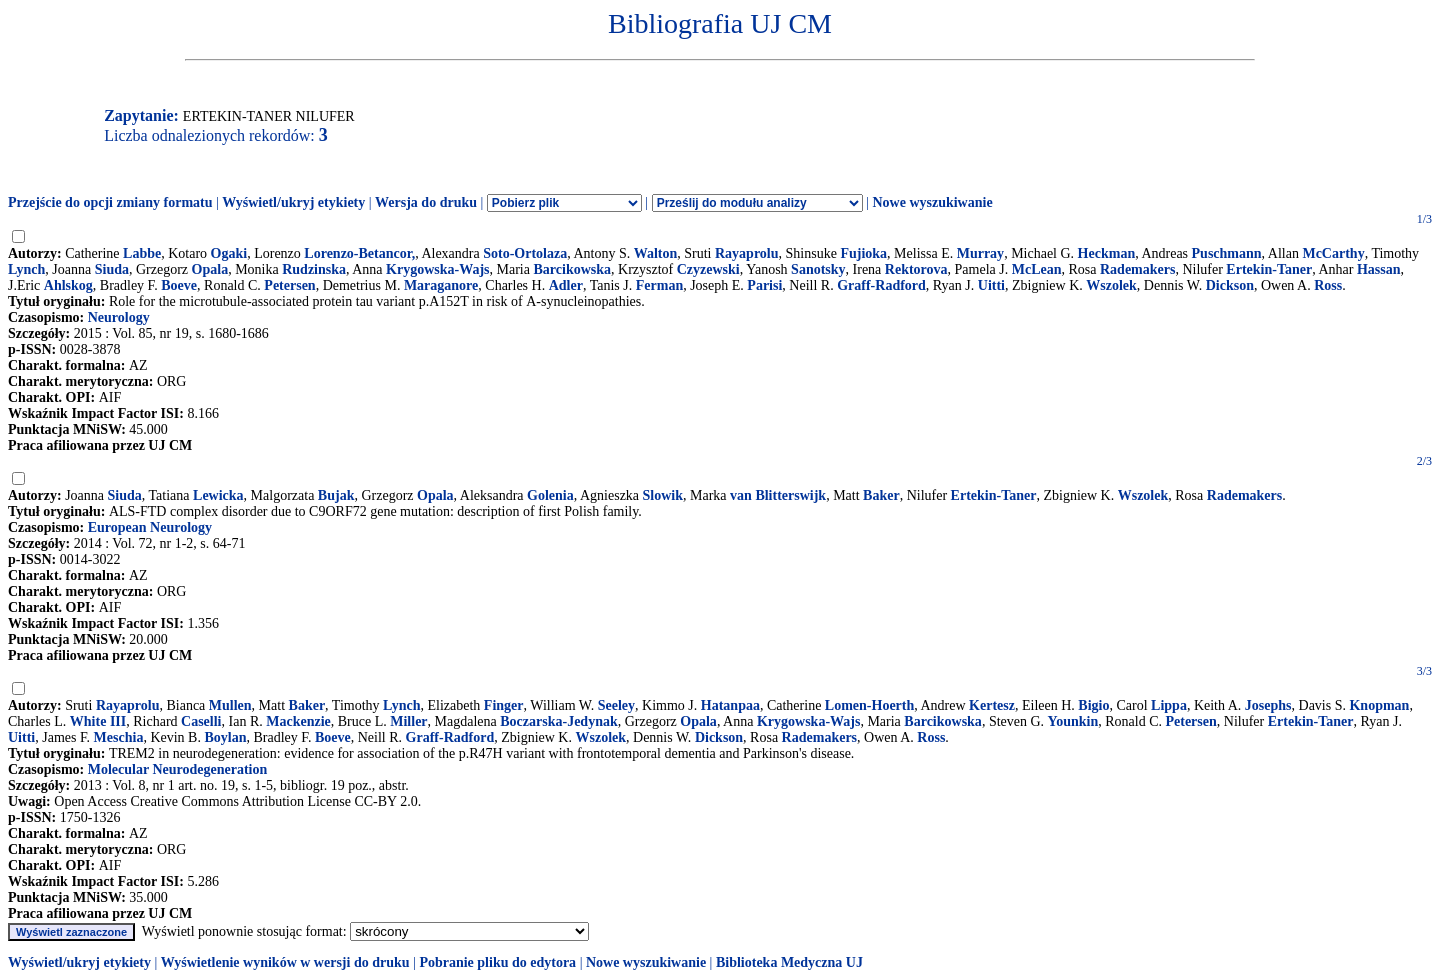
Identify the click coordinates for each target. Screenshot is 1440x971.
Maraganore (441, 285)
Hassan (1379, 269)
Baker (881, 495)
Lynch (26, 269)
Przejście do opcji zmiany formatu (110, 202)
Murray (980, 253)
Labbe (142, 253)
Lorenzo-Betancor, (359, 253)
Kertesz (992, 705)
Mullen (230, 705)
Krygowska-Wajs (437, 269)
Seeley (616, 705)
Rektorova (916, 269)
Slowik (663, 495)
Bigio (1093, 705)
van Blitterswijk (778, 495)
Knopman (1379, 705)
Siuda (112, 269)
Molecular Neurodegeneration (178, 769)
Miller (408, 721)
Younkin (1073, 721)
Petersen (289, 285)
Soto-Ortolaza (525, 253)
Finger (504, 705)
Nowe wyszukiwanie (932, 202)
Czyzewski (708, 269)
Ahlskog (68, 285)
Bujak (336, 495)
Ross (1328, 285)
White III (98, 721)
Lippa (1169, 705)
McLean (1037, 269)
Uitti (991, 285)
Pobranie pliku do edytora (497, 962)
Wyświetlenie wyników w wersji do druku (285, 962)
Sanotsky (818, 269)
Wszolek (1111, 285)
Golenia (550, 495)
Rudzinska (314, 269)
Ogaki (229, 253)
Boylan (225, 737)
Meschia (119, 737)
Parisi (764, 285)
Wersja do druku (426, 202)
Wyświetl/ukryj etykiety (293, 202)
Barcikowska (572, 269)
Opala (210, 269)
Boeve (179, 285)
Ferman (659, 285)
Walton (656, 253)
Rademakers (1137, 269)
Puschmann (1227, 253)
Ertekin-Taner (1269, 269)
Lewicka (218, 495)
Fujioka (863, 253)
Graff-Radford (881, 285)
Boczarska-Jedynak (558, 721)
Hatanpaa (730, 705)
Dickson (1230, 285)
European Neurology (150, 527)
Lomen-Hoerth (869, 705)
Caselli (201, 721)
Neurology (119, 317)
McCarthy (1333, 253)
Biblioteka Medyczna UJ (789, 962)
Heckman (1107, 253)
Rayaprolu (747, 253)
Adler (566, 285)
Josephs (1268, 705)
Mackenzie (298, 721)
